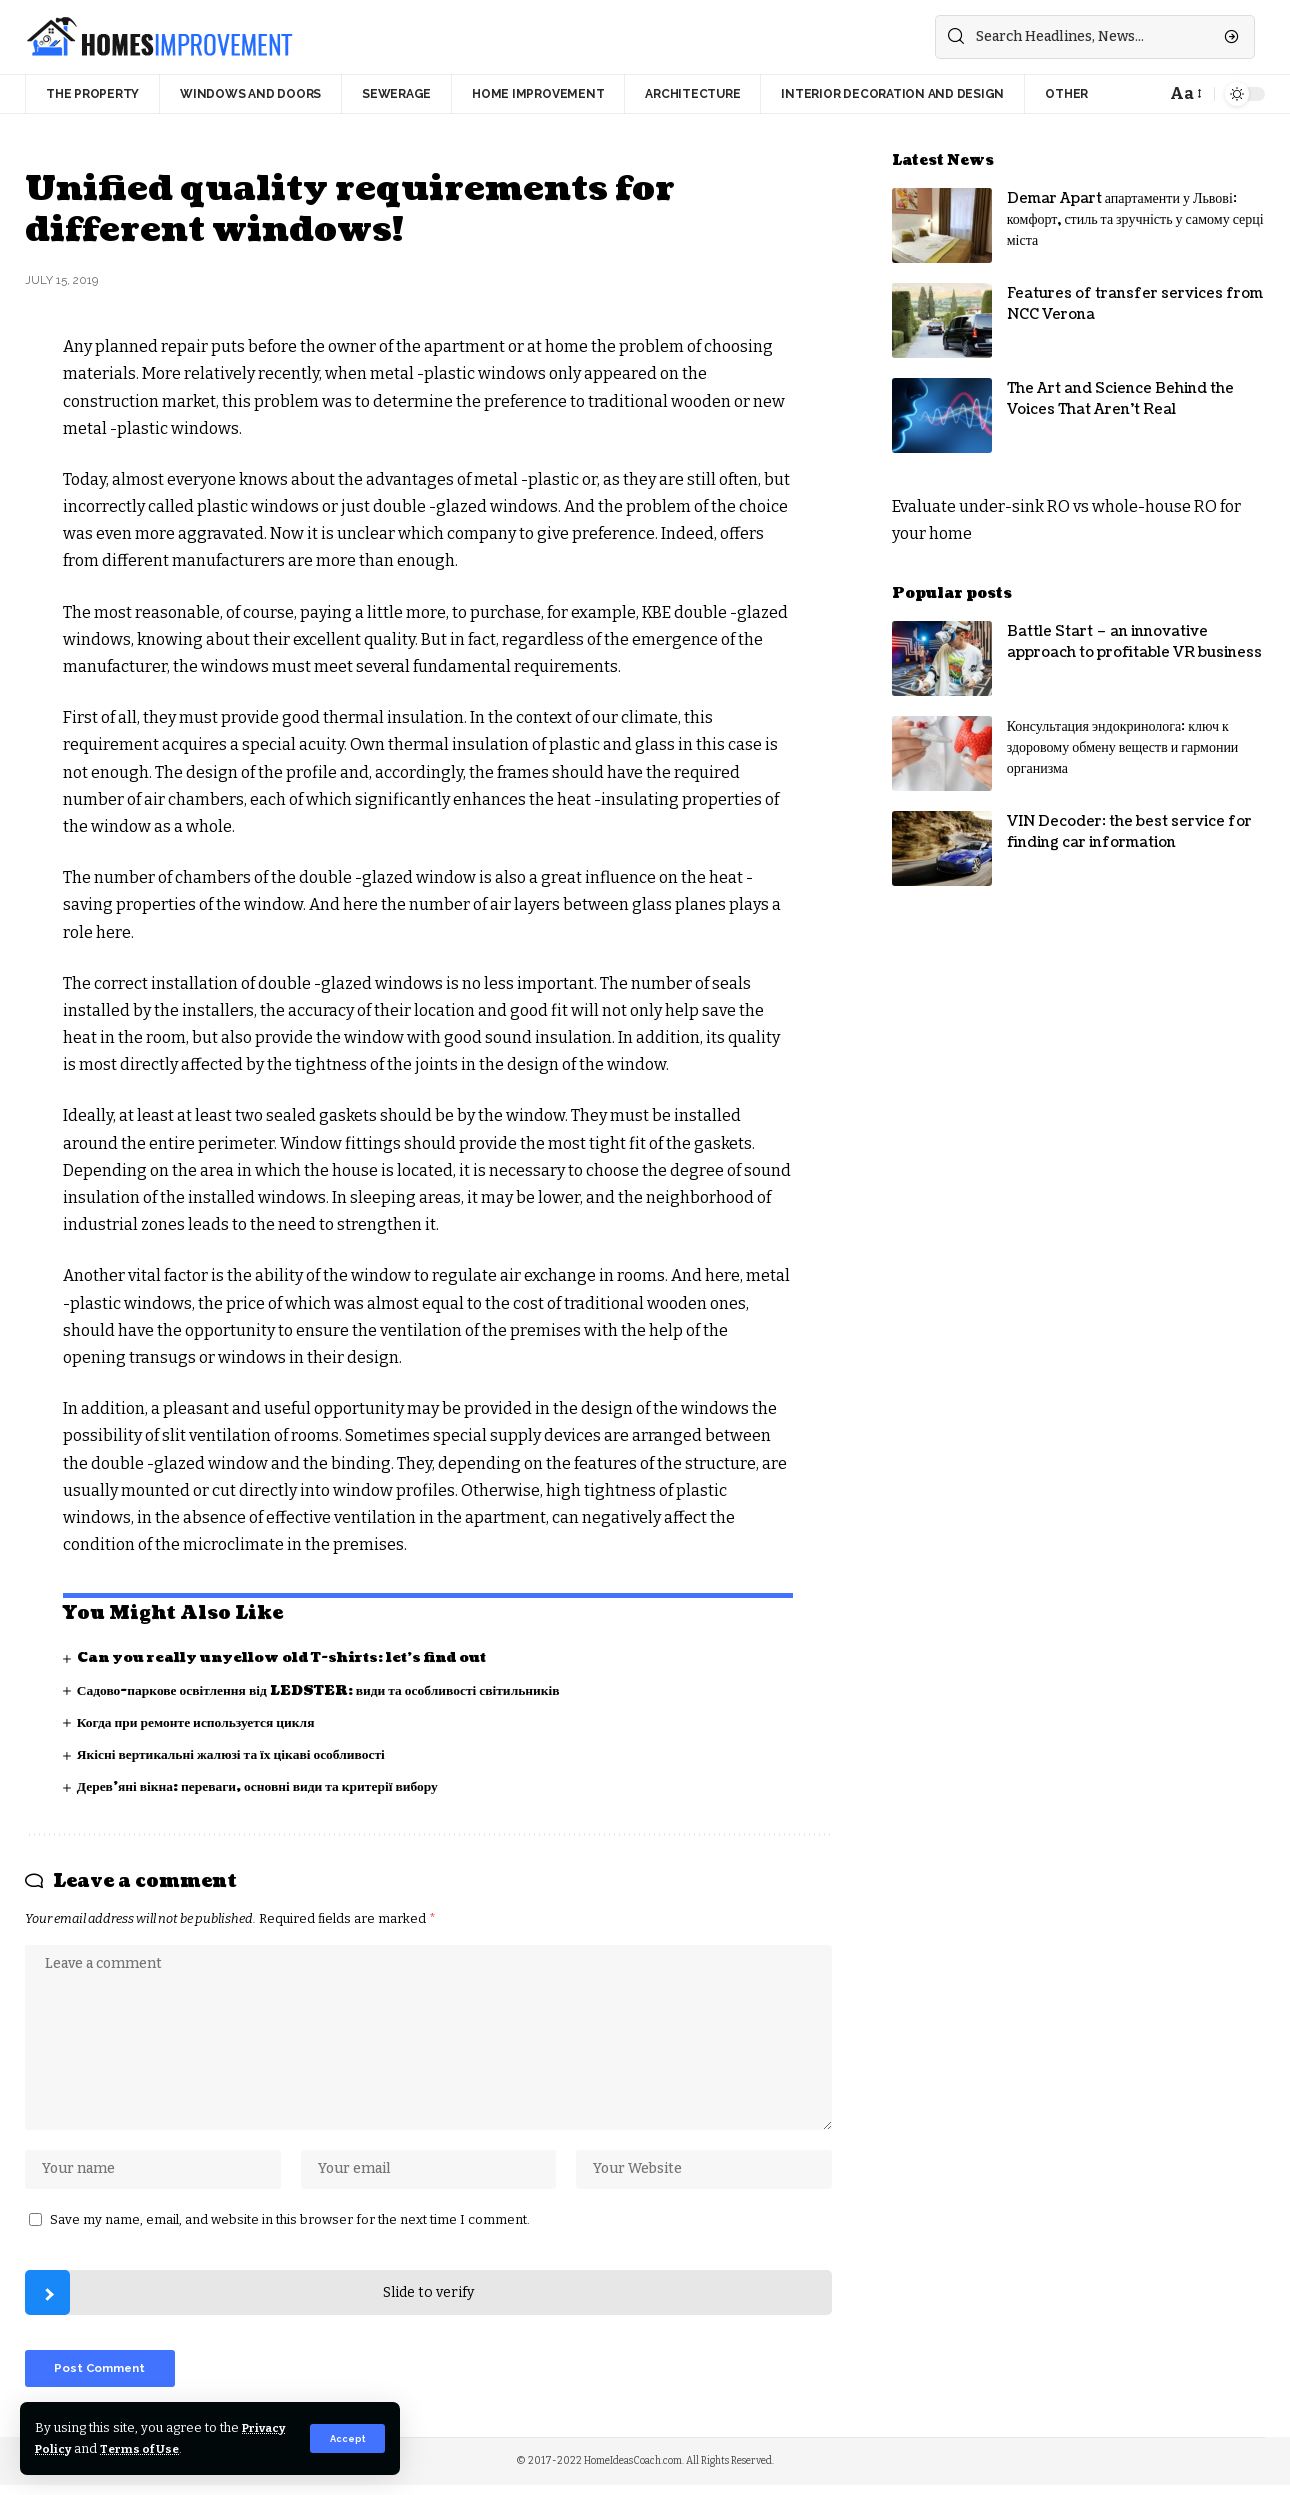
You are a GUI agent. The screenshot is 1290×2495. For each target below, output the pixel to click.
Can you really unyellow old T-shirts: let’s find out (292, 1657)
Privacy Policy (82, 2448)
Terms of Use (201, 2448)
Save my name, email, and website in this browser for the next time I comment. (290, 2225)
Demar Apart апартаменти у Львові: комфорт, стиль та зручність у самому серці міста (1135, 219)
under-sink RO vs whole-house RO (1088, 506)
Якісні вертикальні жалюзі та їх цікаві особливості (237, 1754)
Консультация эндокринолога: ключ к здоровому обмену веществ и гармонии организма (1123, 747)
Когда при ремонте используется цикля (200, 1722)
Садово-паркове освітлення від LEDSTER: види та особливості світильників (326, 1690)
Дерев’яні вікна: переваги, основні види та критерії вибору (264, 1786)
